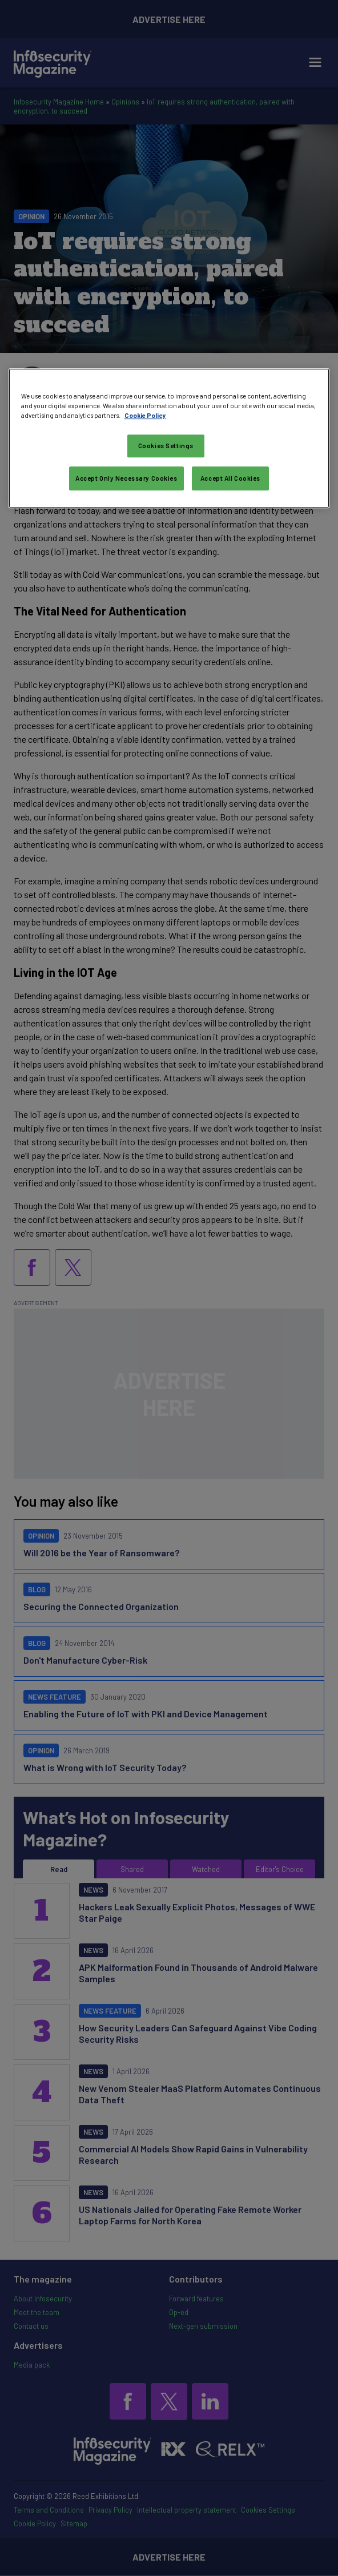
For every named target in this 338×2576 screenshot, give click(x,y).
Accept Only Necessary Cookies (126, 478)
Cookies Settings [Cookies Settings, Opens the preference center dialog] (166, 445)
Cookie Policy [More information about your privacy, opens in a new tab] (145, 415)
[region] (169, 438)
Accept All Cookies (230, 478)
